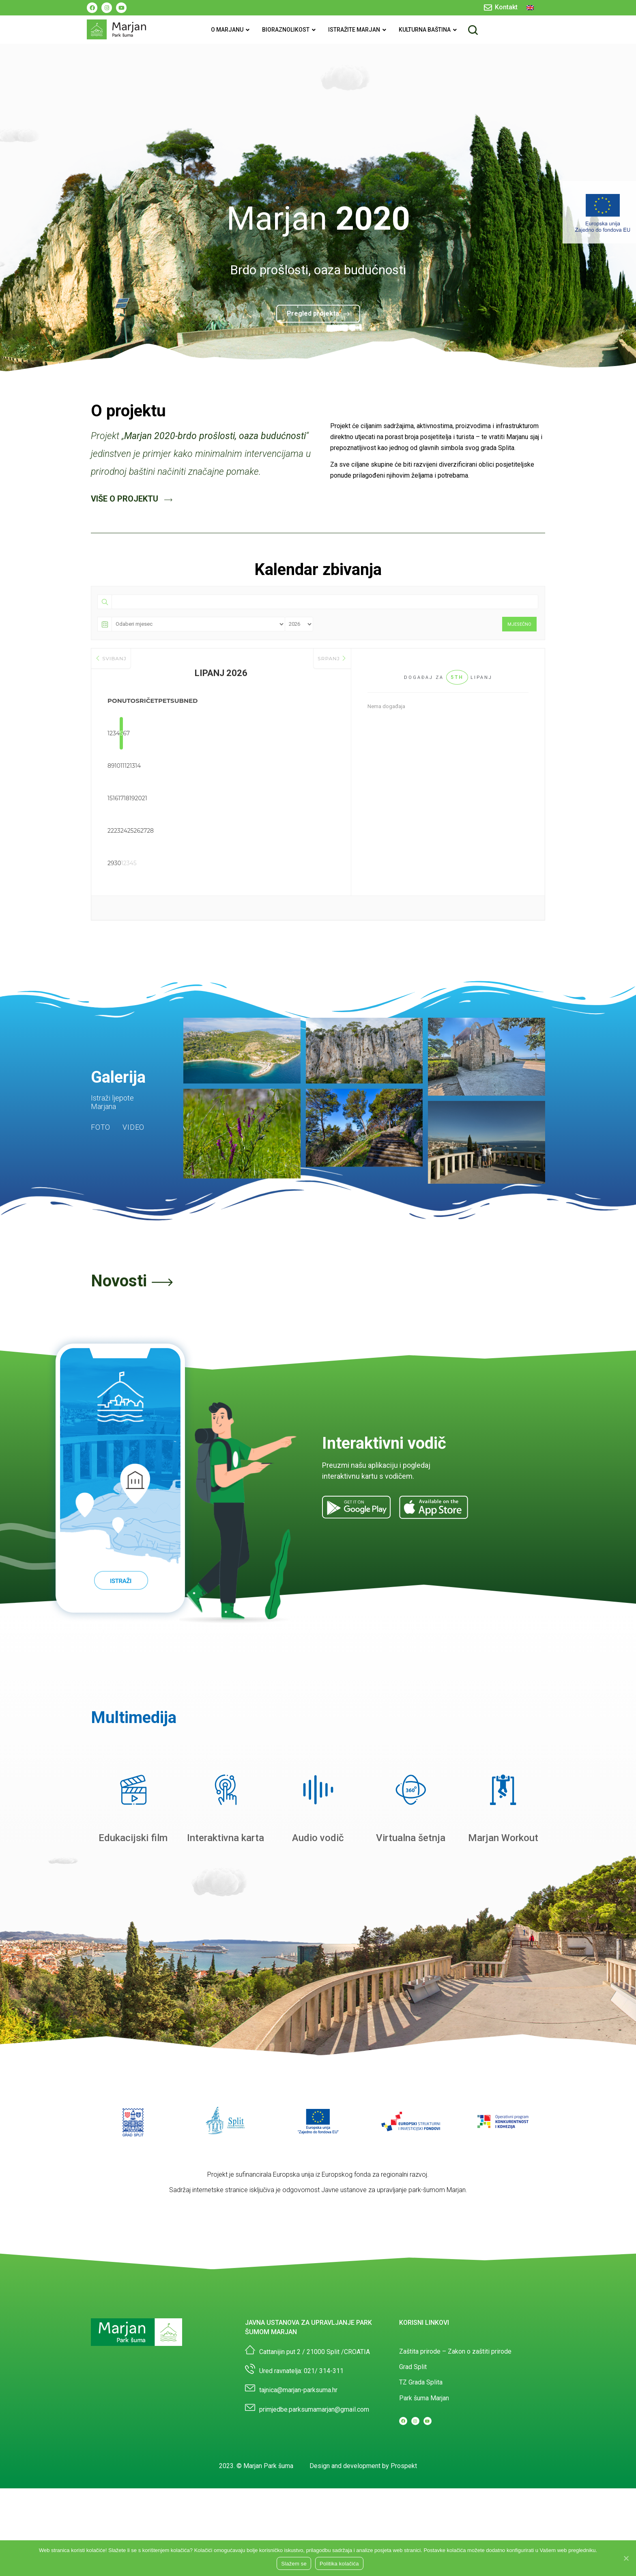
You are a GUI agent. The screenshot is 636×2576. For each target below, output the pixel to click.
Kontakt (506, 7)
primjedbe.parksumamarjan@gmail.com (314, 2409)
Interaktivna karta (225, 1838)
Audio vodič (318, 1838)
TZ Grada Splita (421, 2382)
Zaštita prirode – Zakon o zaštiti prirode (455, 2351)
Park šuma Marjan (424, 2398)
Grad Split (413, 2367)
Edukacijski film (133, 1838)
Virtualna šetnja (410, 1838)
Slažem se (294, 2564)
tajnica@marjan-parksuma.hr (298, 2390)
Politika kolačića (339, 2564)
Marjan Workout (503, 1838)
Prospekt (404, 2466)
